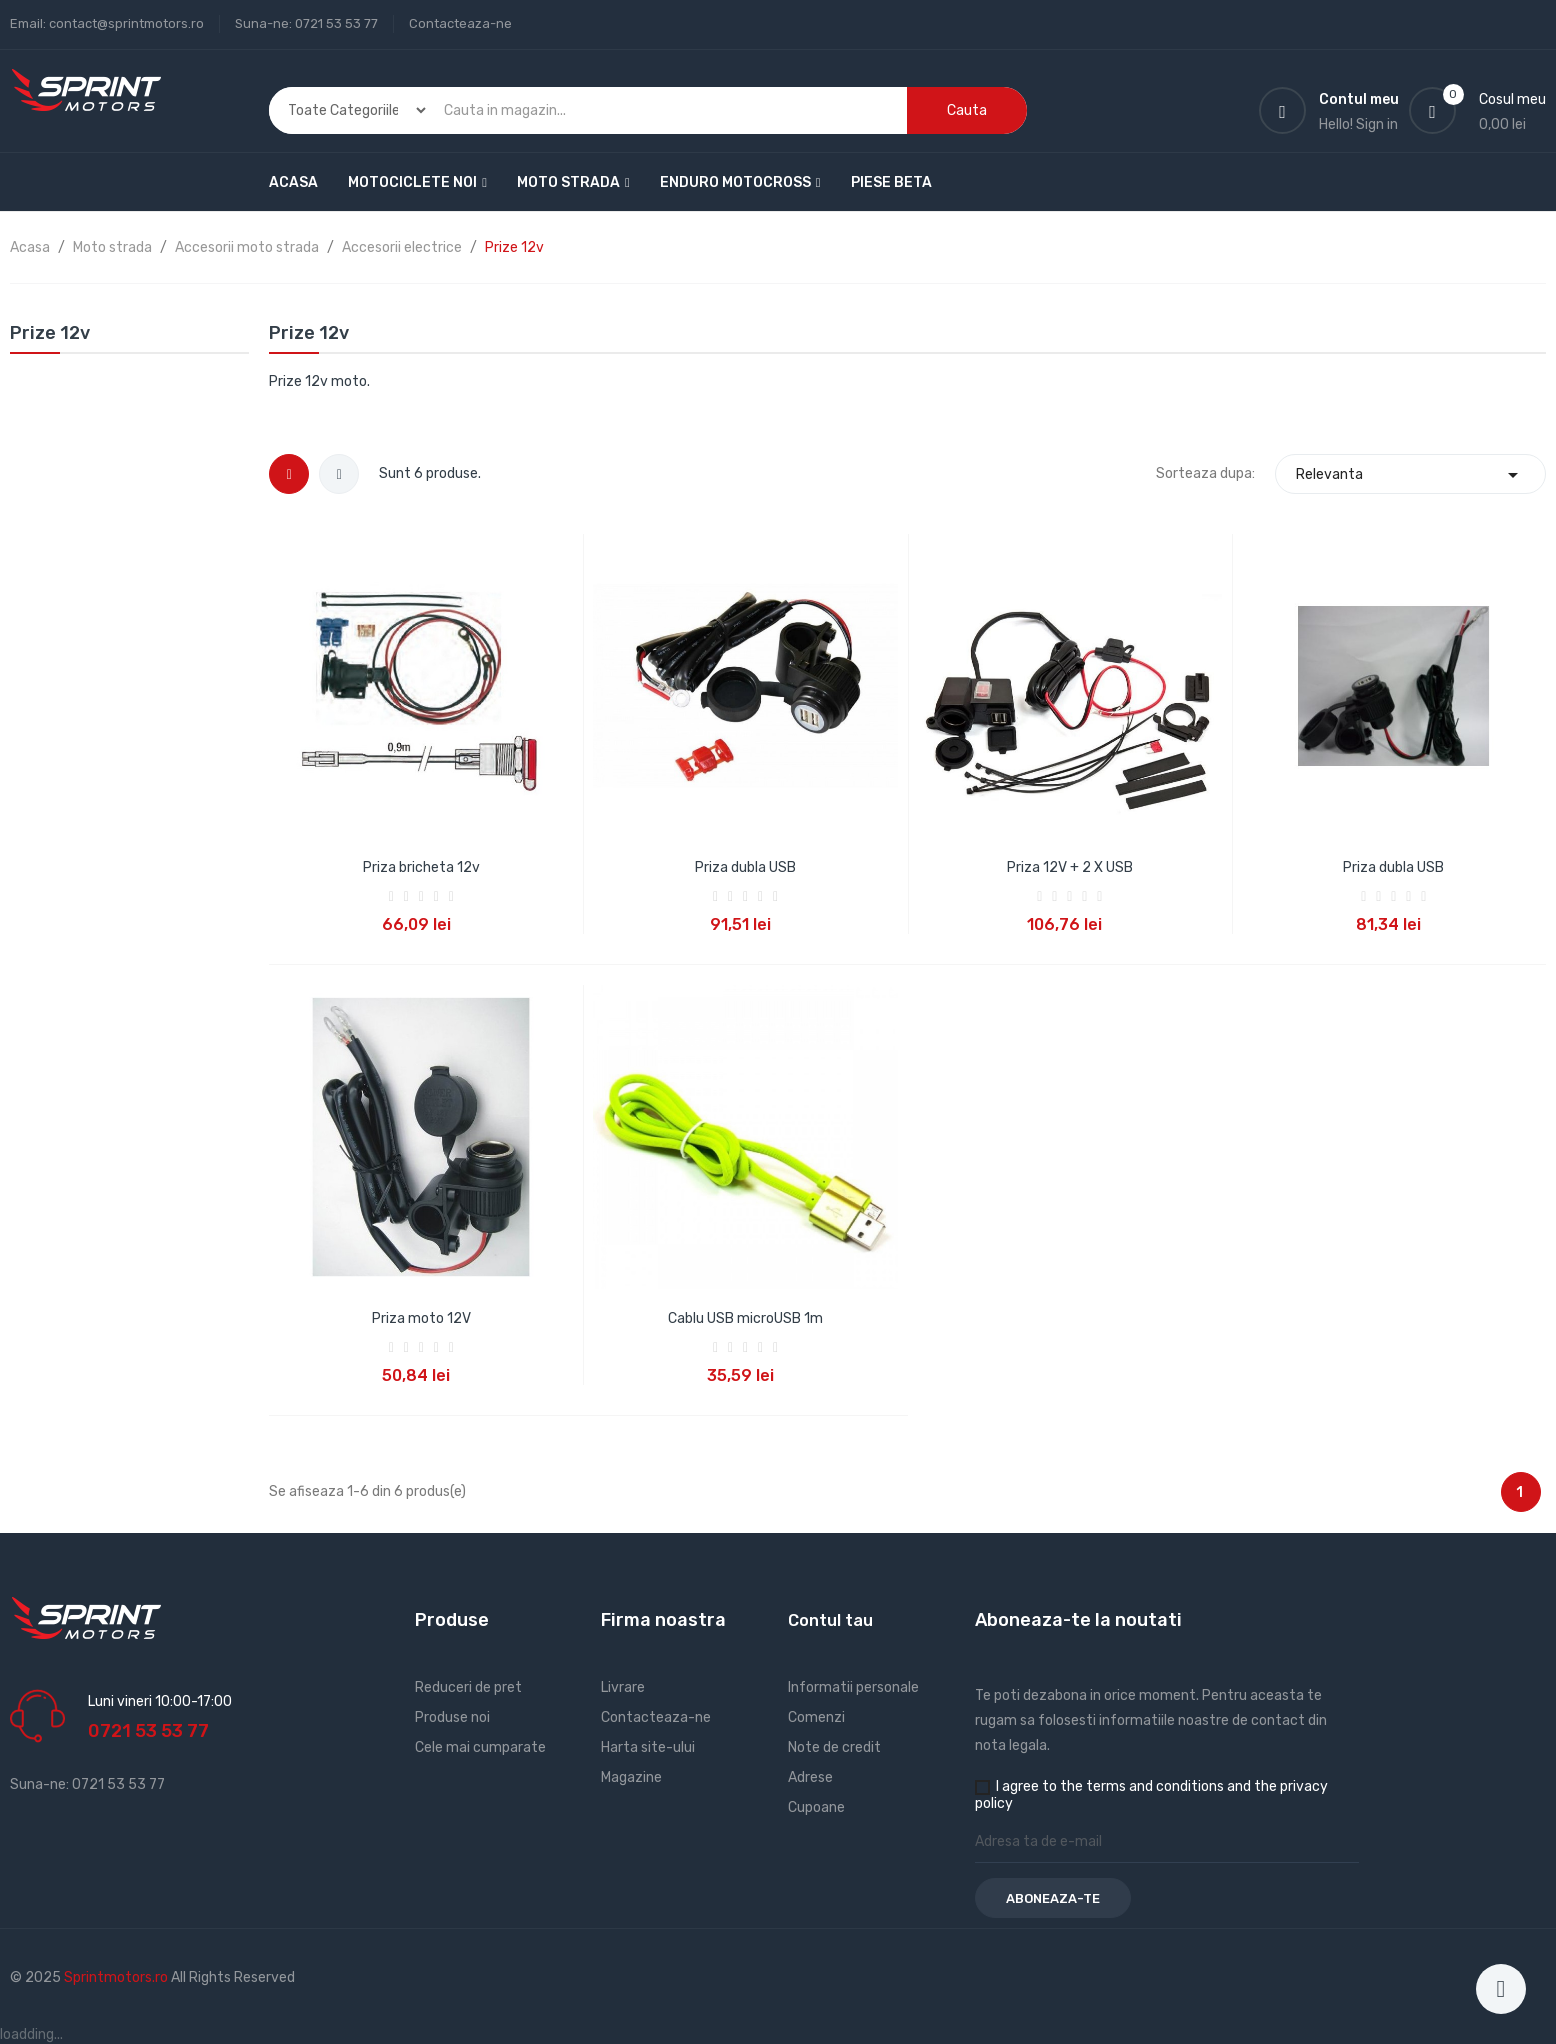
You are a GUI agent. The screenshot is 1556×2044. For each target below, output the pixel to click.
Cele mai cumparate (480, 1747)
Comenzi (816, 1717)
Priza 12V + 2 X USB (1070, 867)
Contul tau (830, 1620)
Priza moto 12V (421, 1318)
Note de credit (834, 1747)
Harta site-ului (648, 1747)
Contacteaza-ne (460, 23)
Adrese (810, 1777)
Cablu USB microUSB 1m (745, 1318)
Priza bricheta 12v (421, 867)
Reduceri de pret (468, 1687)
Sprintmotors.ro (117, 1977)
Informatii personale (853, 1687)
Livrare (623, 1687)
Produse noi (452, 1717)
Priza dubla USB (745, 867)
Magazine (631, 1777)
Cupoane (816, 1807)
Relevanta (1410, 474)
